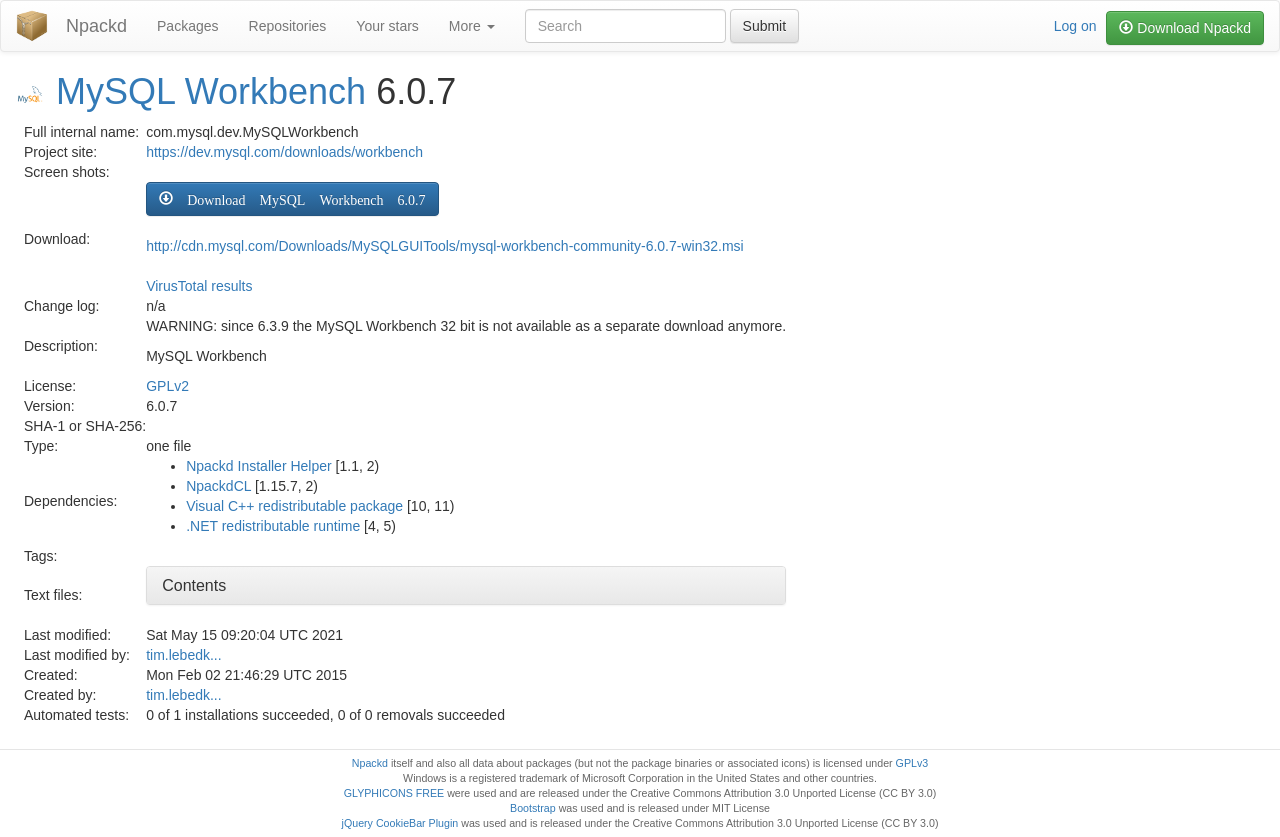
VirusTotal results (199, 286)
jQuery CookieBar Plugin (400, 823)
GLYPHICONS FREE (394, 793)
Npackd (96, 26)
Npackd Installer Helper (259, 466)
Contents (194, 585)
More (472, 26)
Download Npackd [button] (1185, 28)
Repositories (288, 26)
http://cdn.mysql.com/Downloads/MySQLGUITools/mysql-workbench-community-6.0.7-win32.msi (445, 246)
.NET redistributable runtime (273, 526)
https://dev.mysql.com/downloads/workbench (284, 152)
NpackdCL (218, 486)
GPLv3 (912, 763)
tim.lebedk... (183, 655)
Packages (187, 26)
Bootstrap (533, 808)
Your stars (387, 26)
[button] (292, 199)
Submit (765, 26)
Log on (1075, 26)
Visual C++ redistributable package (294, 506)
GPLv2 (167, 386)
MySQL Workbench (211, 91)
